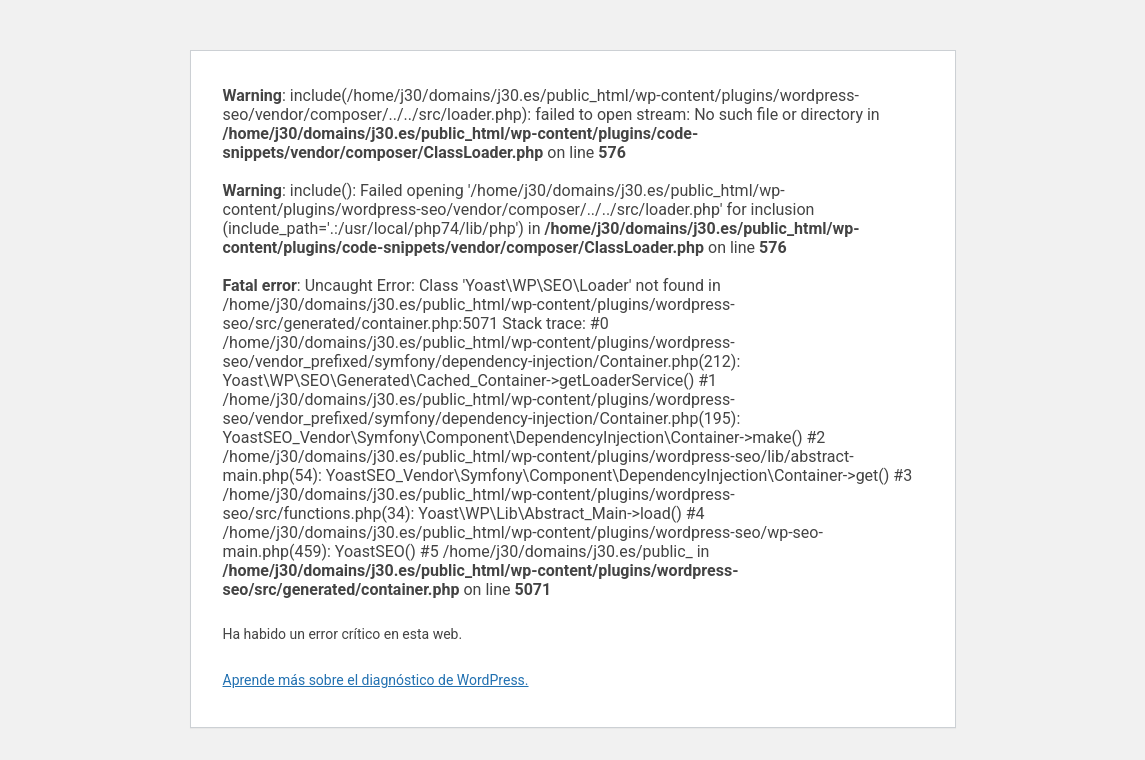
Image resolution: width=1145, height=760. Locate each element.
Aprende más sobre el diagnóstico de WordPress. (376, 680)
